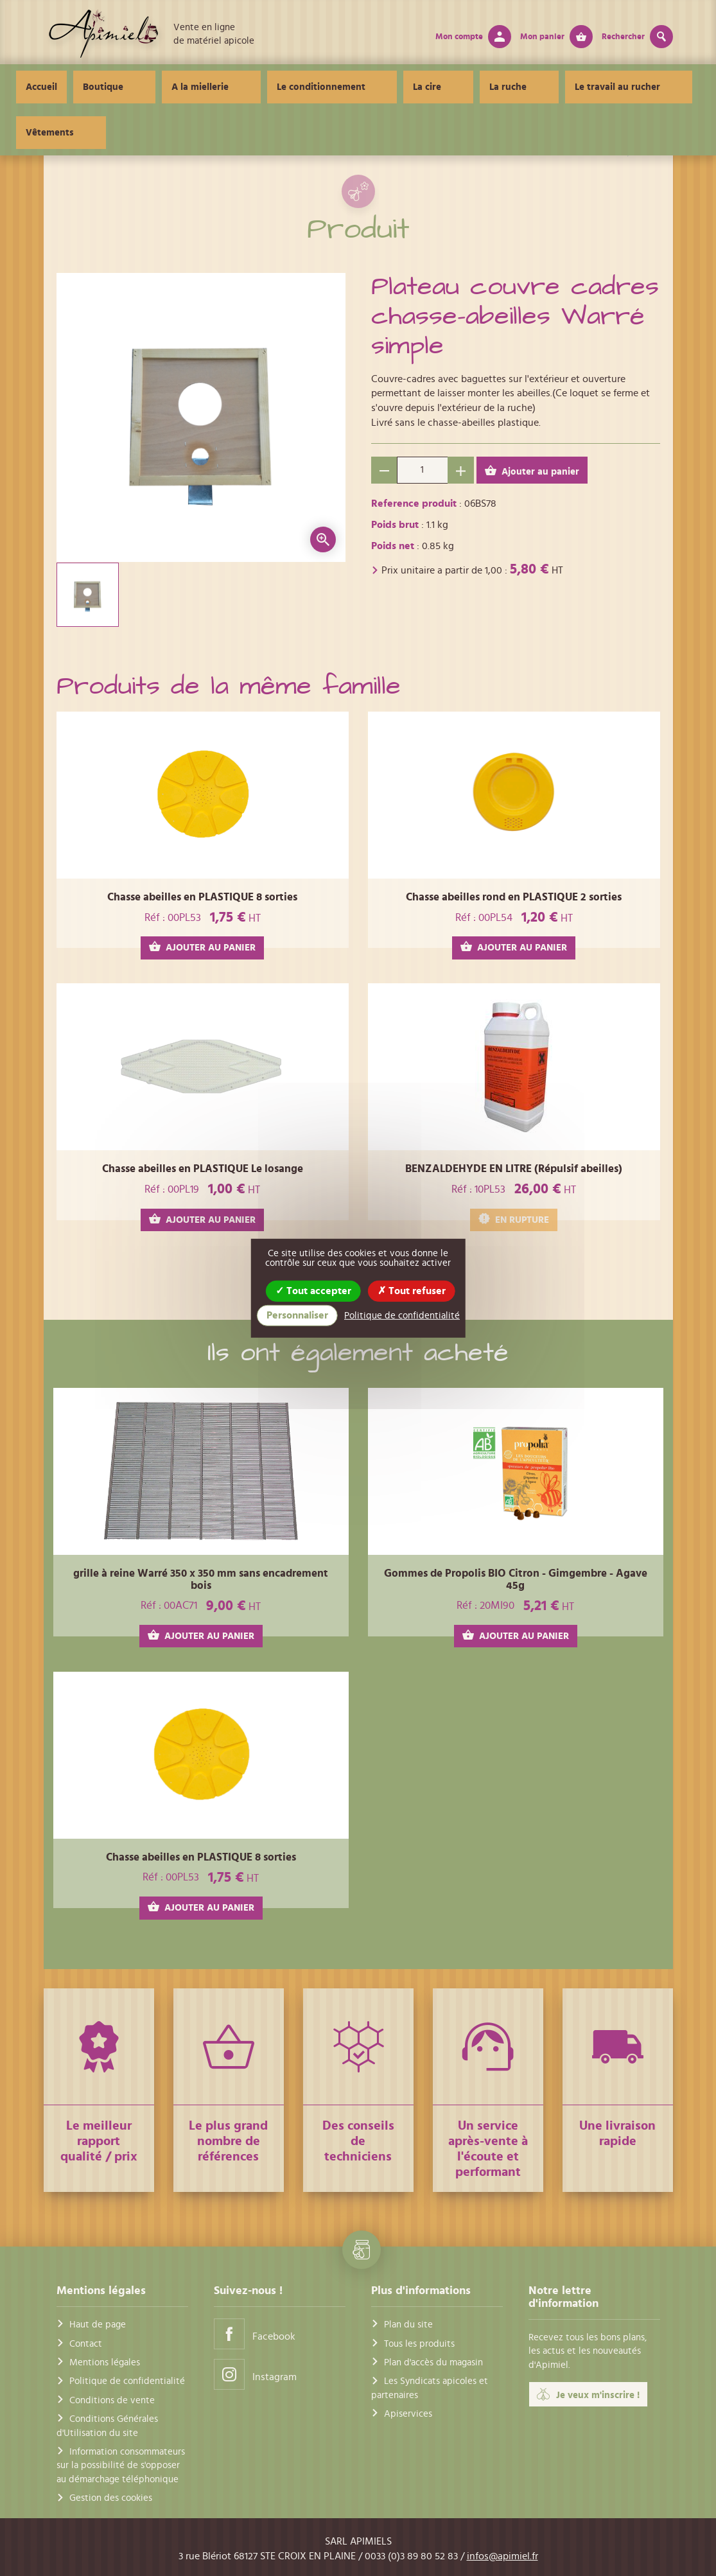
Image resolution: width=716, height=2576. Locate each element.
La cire (394, 87)
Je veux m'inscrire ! (588, 2394)
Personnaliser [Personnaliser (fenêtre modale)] (297, 1315)
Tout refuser (412, 1290)
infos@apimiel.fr (502, 2556)
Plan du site (408, 2324)
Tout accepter (313, 1290)
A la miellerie (211, 87)
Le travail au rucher (539, 87)
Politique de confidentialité (127, 2381)
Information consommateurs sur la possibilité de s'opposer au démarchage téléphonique (121, 2465)
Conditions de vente (112, 2400)
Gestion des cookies (110, 2498)
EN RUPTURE (513, 1219)
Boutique (137, 87)
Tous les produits (419, 2344)
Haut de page (97, 2324)
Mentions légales (104, 2362)
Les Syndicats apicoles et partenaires (429, 2387)
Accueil (75, 87)
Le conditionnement (310, 87)
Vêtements (632, 87)
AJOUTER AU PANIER (202, 947)
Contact (85, 2344)
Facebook (254, 2333)
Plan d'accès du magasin (433, 2362)
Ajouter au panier (532, 471)
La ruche (452, 87)
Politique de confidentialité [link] (402, 1315)
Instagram (255, 2374)
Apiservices (408, 2414)
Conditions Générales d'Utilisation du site (107, 2425)
